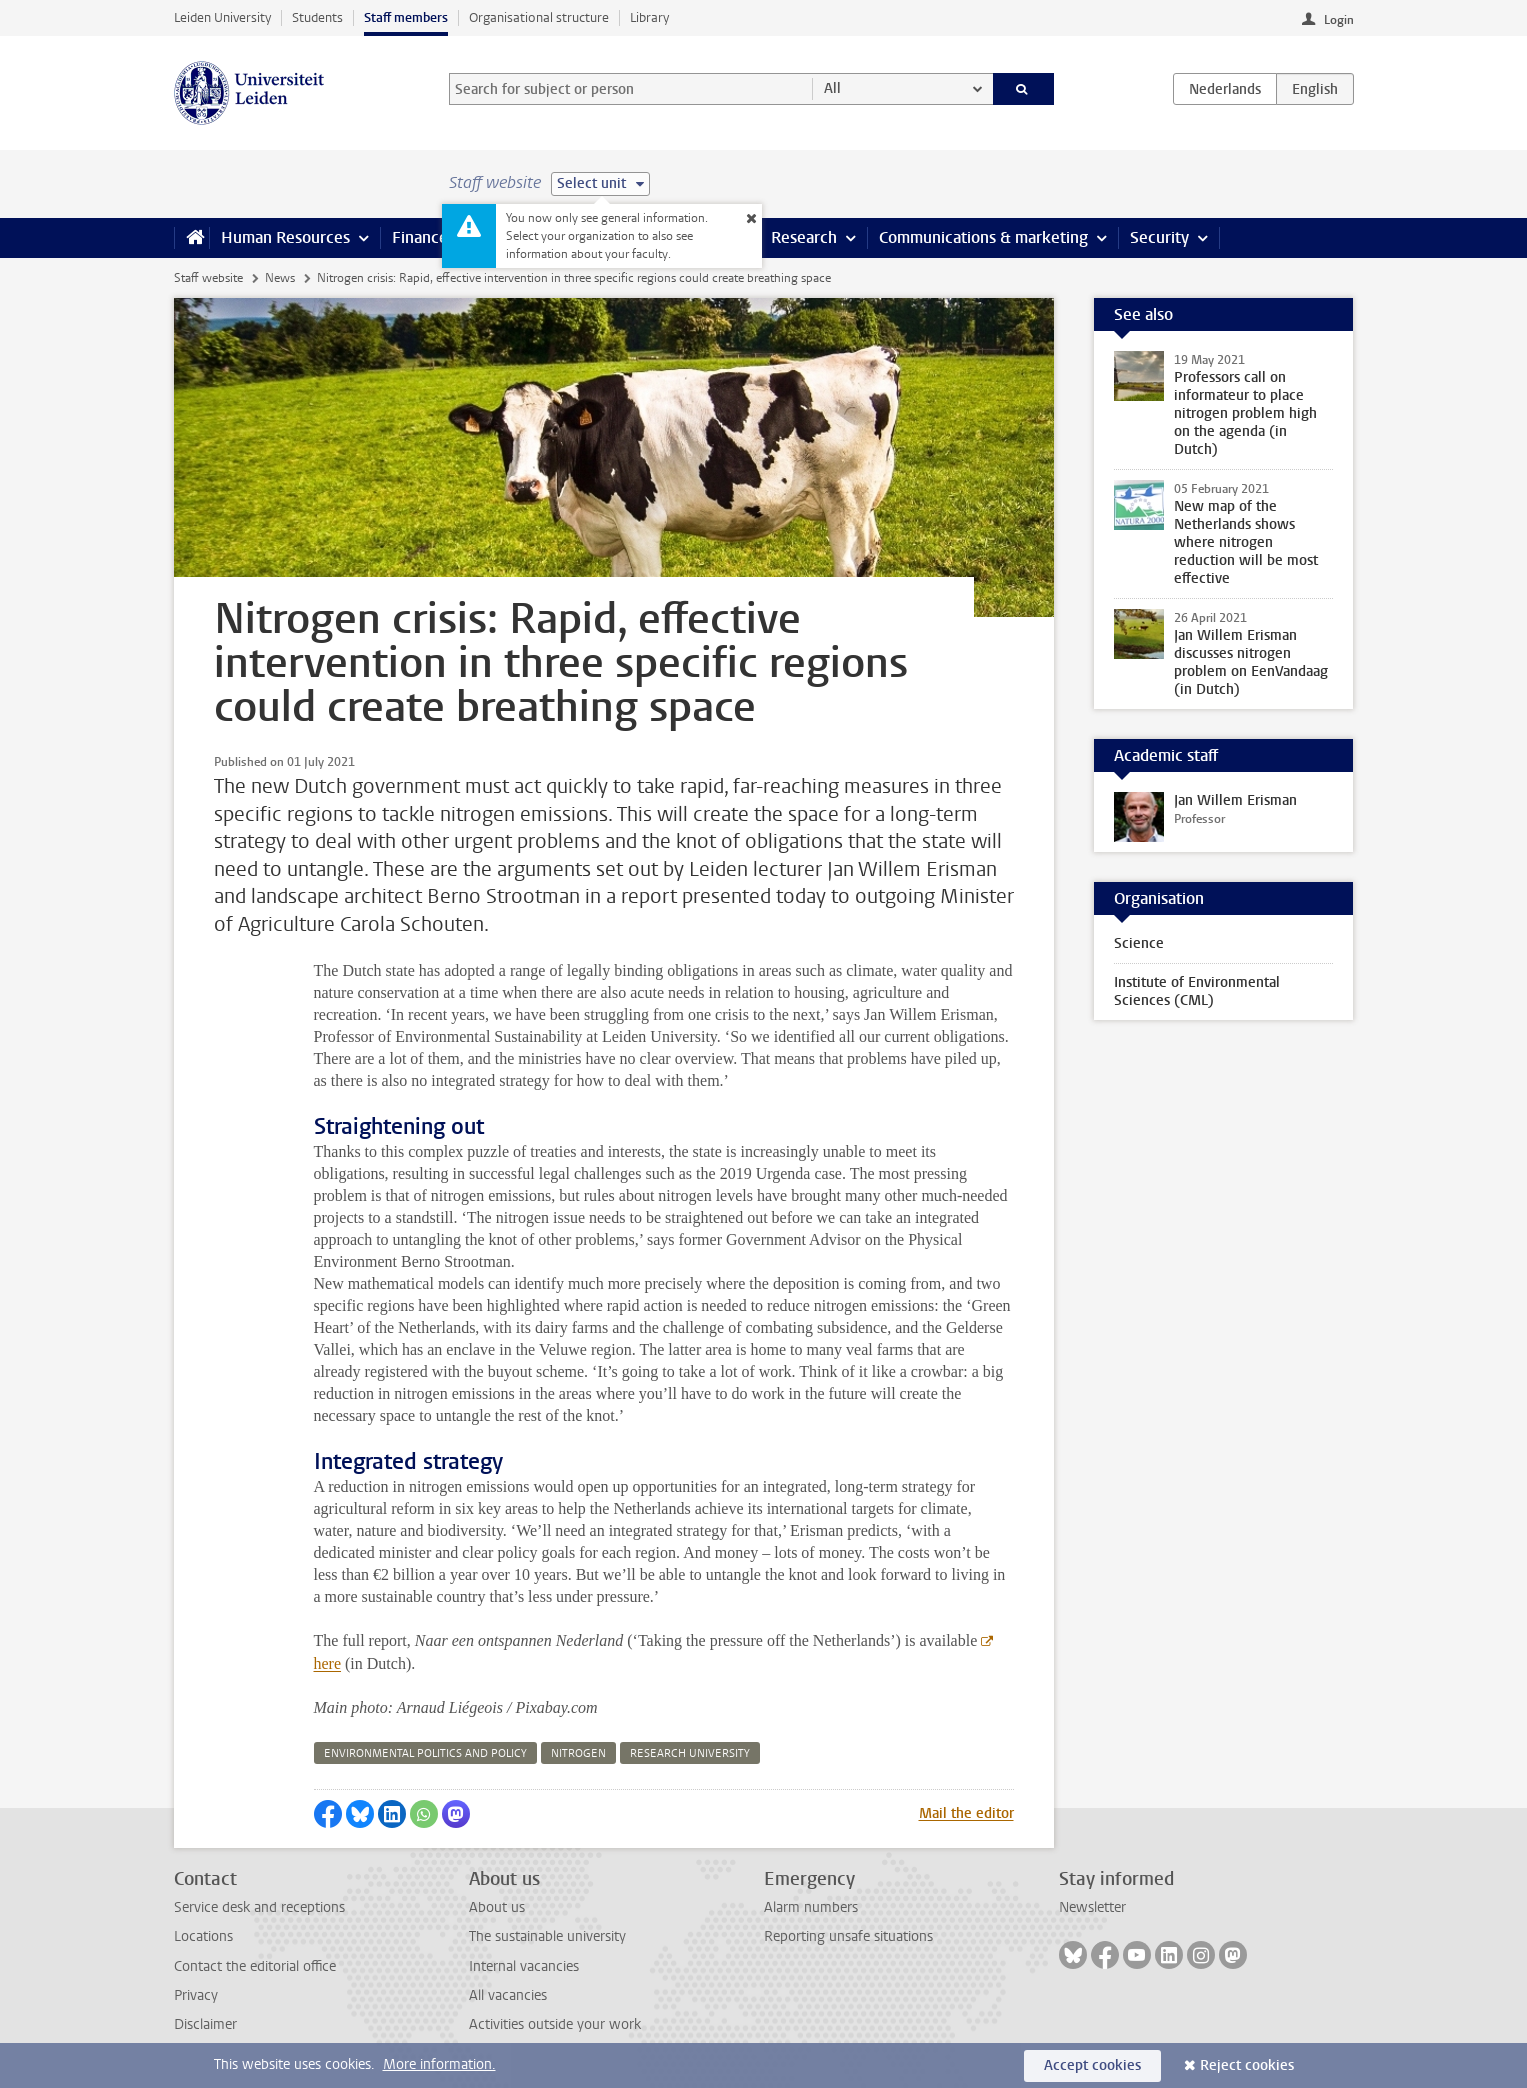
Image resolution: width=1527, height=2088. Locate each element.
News (280, 278)
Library (649, 17)
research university (690, 1753)
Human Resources (285, 237)
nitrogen (578, 1753)
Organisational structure (539, 17)
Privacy (196, 1995)
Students (317, 17)
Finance (420, 237)
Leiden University (222, 17)
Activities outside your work (555, 2024)
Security (1159, 237)
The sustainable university (547, 1936)
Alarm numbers (811, 1907)
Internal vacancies (524, 1966)
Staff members (406, 17)
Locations (203, 1936)
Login (1339, 20)
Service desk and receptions (259, 1907)
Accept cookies (1092, 2065)
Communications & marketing (983, 237)
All (832, 88)
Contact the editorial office (255, 1966)
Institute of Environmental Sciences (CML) (1197, 991)
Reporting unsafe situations (848, 1936)
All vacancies (508, 1995)
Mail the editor (966, 1813)
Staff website (208, 278)
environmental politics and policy (425, 1753)
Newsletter (1092, 1907)
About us (497, 1907)
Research (804, 237)
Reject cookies (1247, 2065)
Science (1139, 943)
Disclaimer (205, 2024)
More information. (439, 2064)
